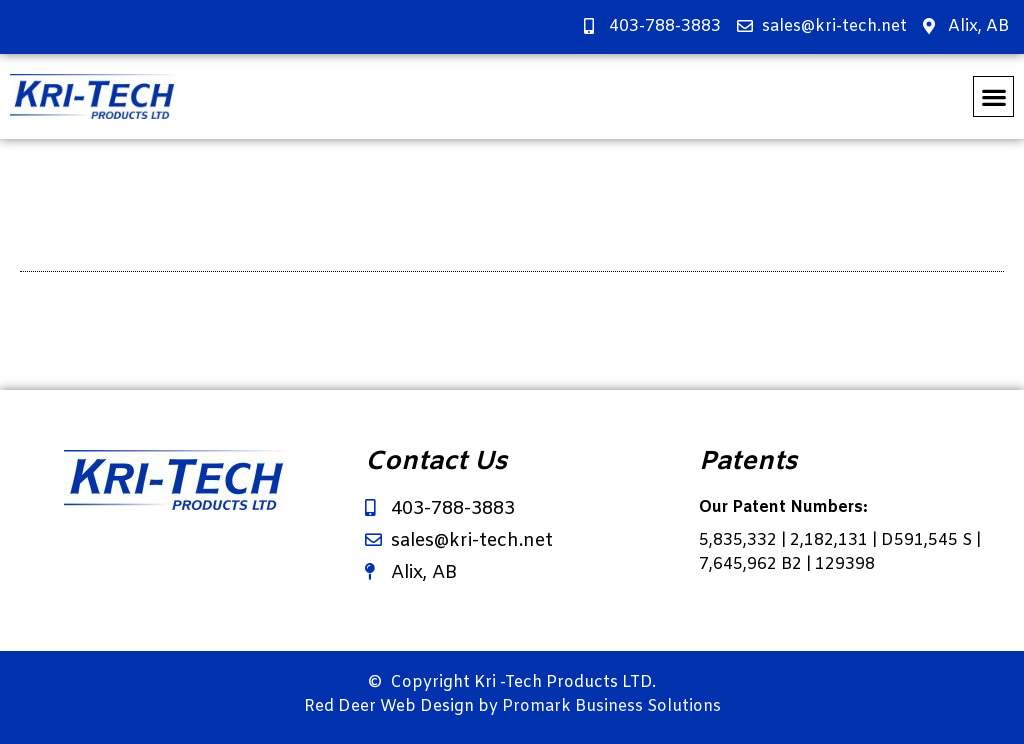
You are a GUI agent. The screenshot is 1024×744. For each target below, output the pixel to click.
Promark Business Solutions (611, 706)
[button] (993, 96)
